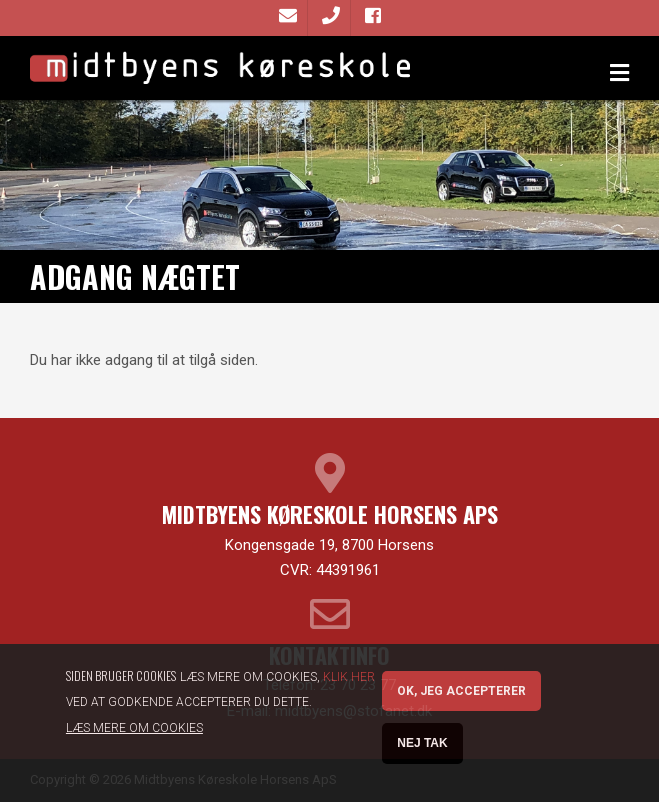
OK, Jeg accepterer (461, 697)
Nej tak (422, 749)
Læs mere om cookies (134, 734)
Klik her (349, 683)
